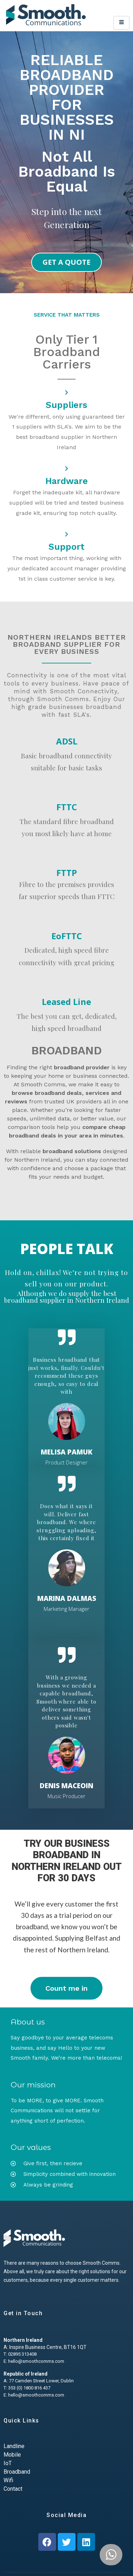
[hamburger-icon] (121, 22)
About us (28, 2021)
